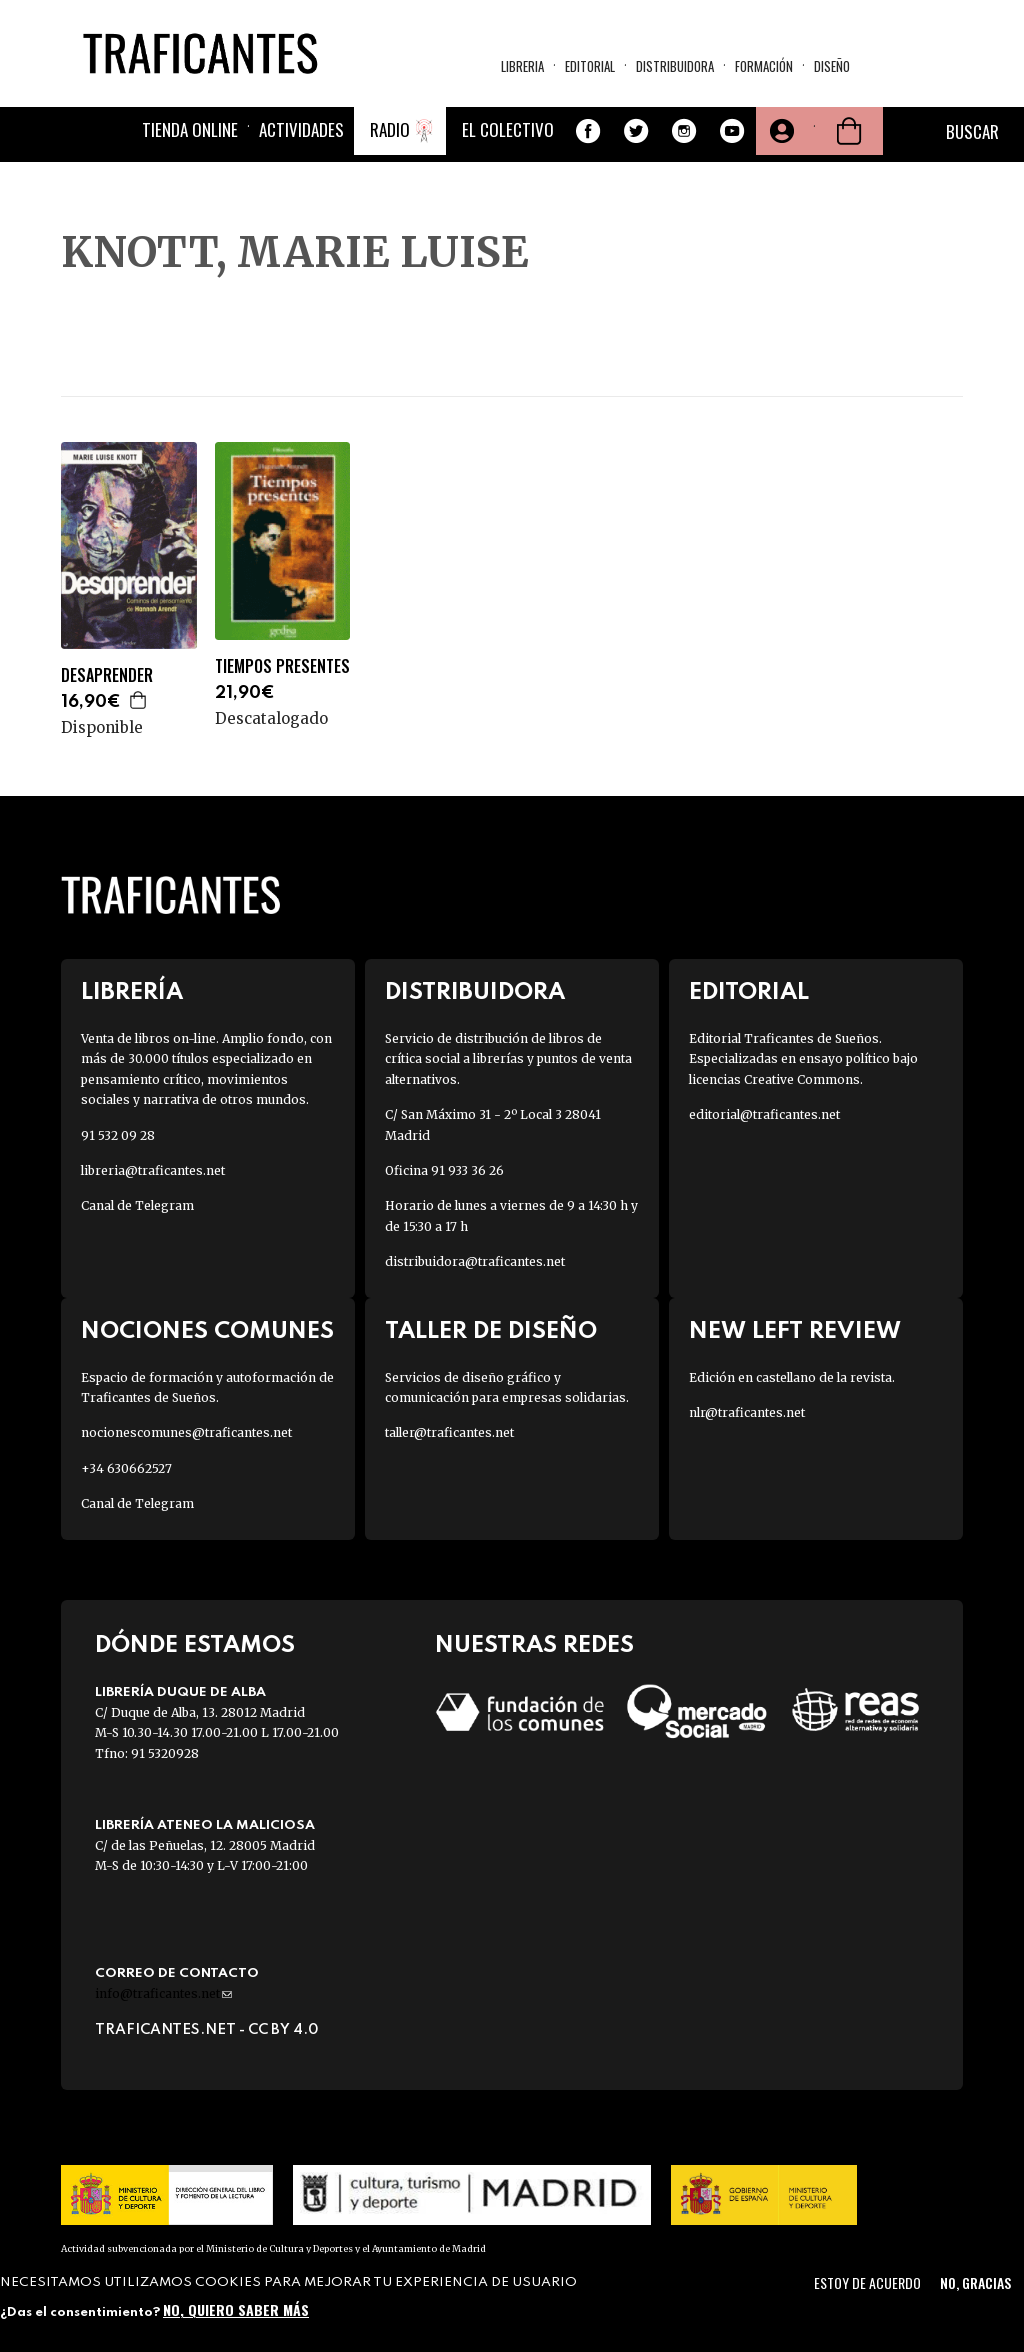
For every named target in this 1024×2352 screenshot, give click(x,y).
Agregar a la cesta (139, 700)
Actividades (301, 129)
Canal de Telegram (137, 1205)
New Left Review (795, 1331)
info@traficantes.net (163, 1993)
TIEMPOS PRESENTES (282, 666)
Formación (764, 66)
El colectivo (508, 129)
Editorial (590, 66)
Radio (390, 129)
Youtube (732, 131)
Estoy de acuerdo (867, 2282)
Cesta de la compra (849, 131)
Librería (132, 992)
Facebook (588, 131)
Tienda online (190, 129)
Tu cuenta (780, 131)
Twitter (636, 131)
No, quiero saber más (236, 2309)
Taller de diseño (491, 1331)
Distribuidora (675, 66)
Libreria (522, 66)
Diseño (832, 66)
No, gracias (975, 2282)
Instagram (684, 131)
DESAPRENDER (107, 675)
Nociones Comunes (207, 1331)
